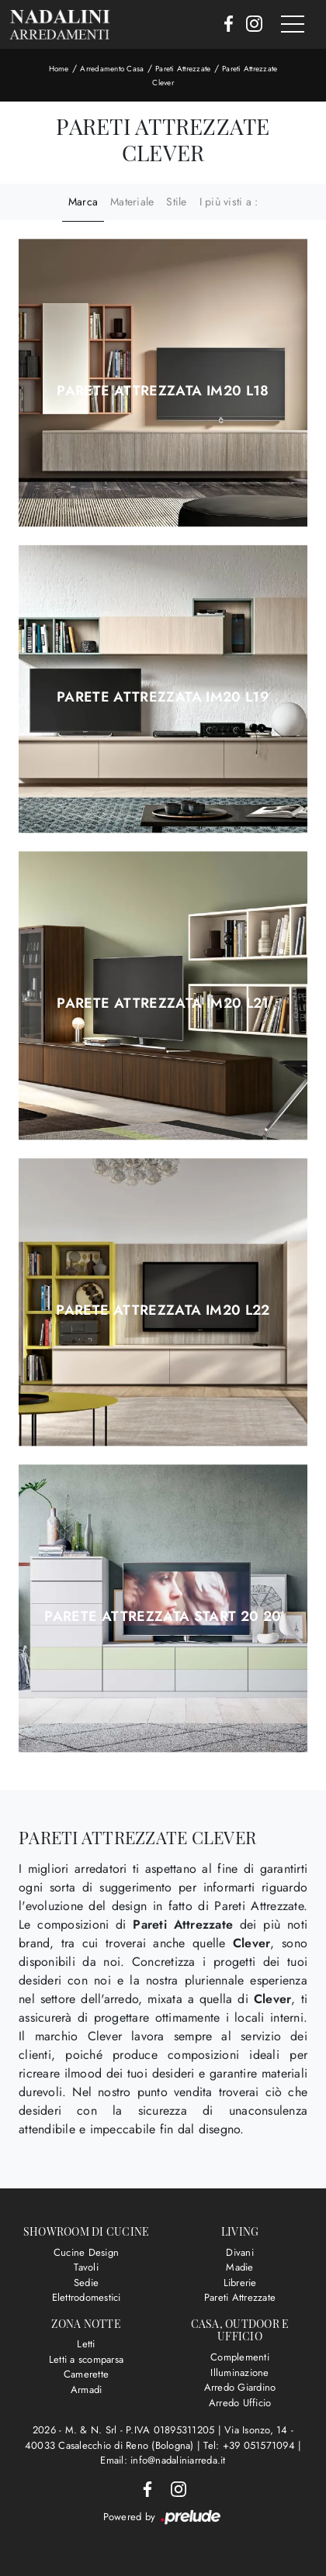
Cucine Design (86, 2252)
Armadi (86, 2389)
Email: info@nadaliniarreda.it (162, 2460)
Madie (239, 2267)
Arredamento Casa (112, 68)
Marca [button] (83, 201)
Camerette (86, 2374)
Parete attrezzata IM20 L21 (163, 1003)
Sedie (86, 2282)
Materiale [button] (132, 201)
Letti (86, 2343)
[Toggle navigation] (292, 25)
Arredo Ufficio (240, 2402)
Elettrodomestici (86, 2297)
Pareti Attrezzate (182, 68)
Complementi (239, 2357)
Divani (240, 2252)
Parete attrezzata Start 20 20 (162, 1616)
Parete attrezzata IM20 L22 (162, 1310)
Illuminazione (239, 2372)
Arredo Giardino (240, 2387)
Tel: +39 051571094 (250, 2445)
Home (59, 68)
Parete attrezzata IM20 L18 (163, 390)
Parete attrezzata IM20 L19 (163, 696)
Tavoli (86, 2267)
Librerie (240, 2282)
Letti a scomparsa (86, 2359)
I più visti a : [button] (228, 201)
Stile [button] (176, 201)
